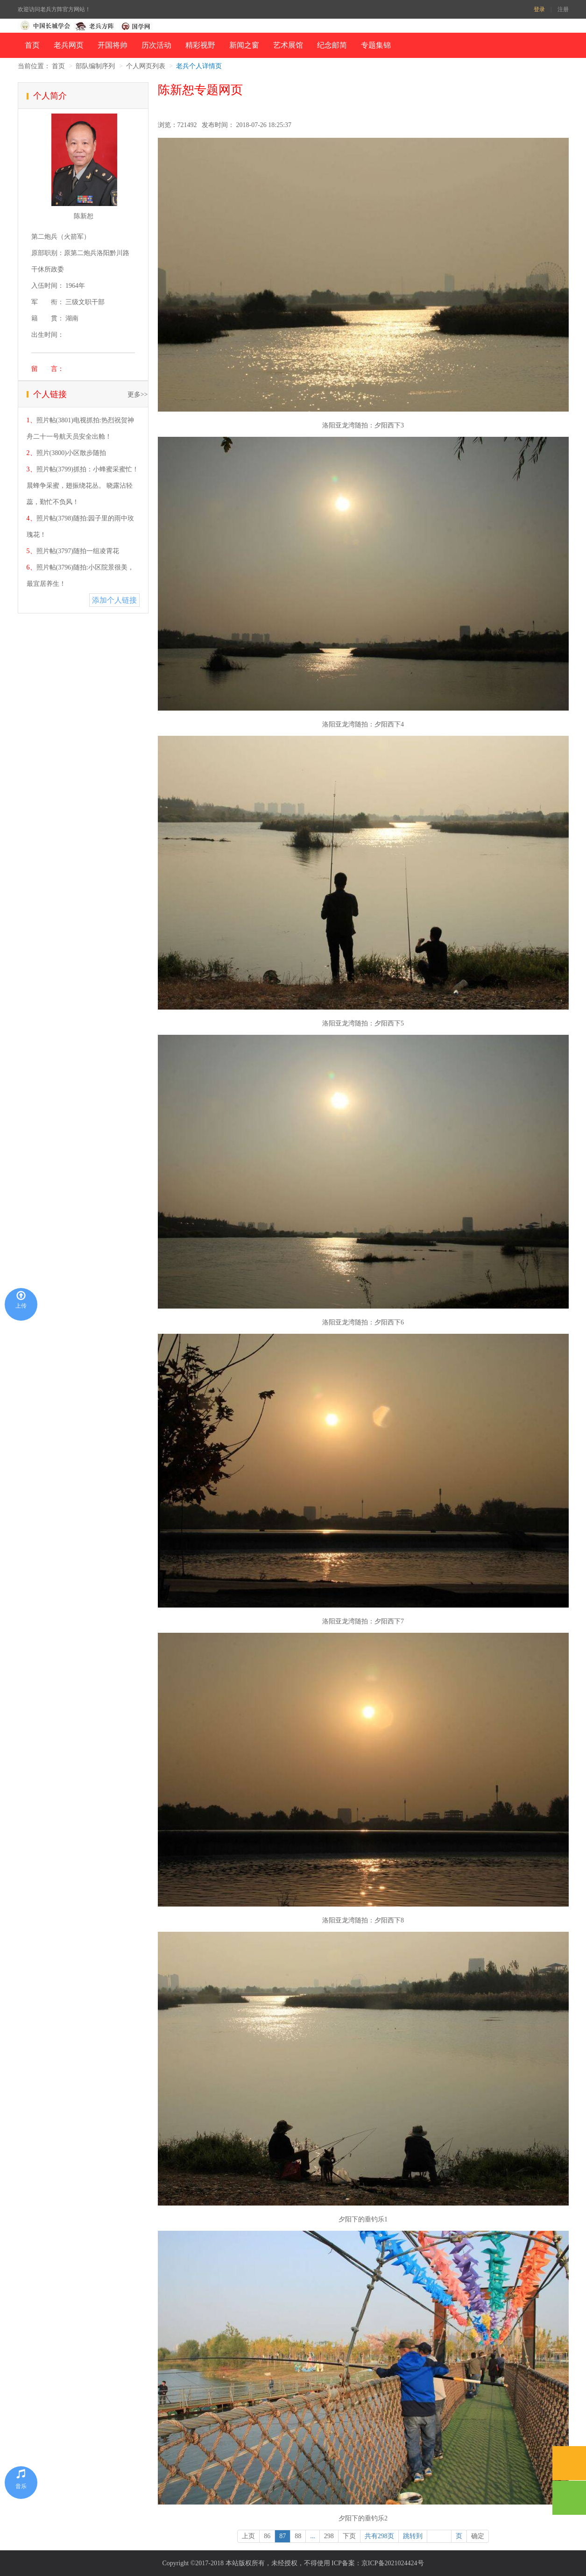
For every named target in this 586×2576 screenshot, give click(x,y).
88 (298, 2536)
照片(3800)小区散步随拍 (71, 452)
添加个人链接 (114, 600)
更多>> (137, 394)
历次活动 (156, 45)
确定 (477, 2536)
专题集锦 (376, 45)
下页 (349, 2536)
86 (267, 2536)
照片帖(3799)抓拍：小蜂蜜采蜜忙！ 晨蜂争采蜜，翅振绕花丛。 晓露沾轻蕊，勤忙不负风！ (83, 485)
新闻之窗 (244, 45)
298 (329, 2536)
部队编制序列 (95, 66)
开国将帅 (112, 45)
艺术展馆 (288, 45)
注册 (563, 9)
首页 (32, 45)
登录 (539, 9)
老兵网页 (69, 45)
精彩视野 (200, 45)
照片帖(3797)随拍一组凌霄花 (77, 551)
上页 (248, 2536)
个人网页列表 (145, 66)
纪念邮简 (332, 45)
